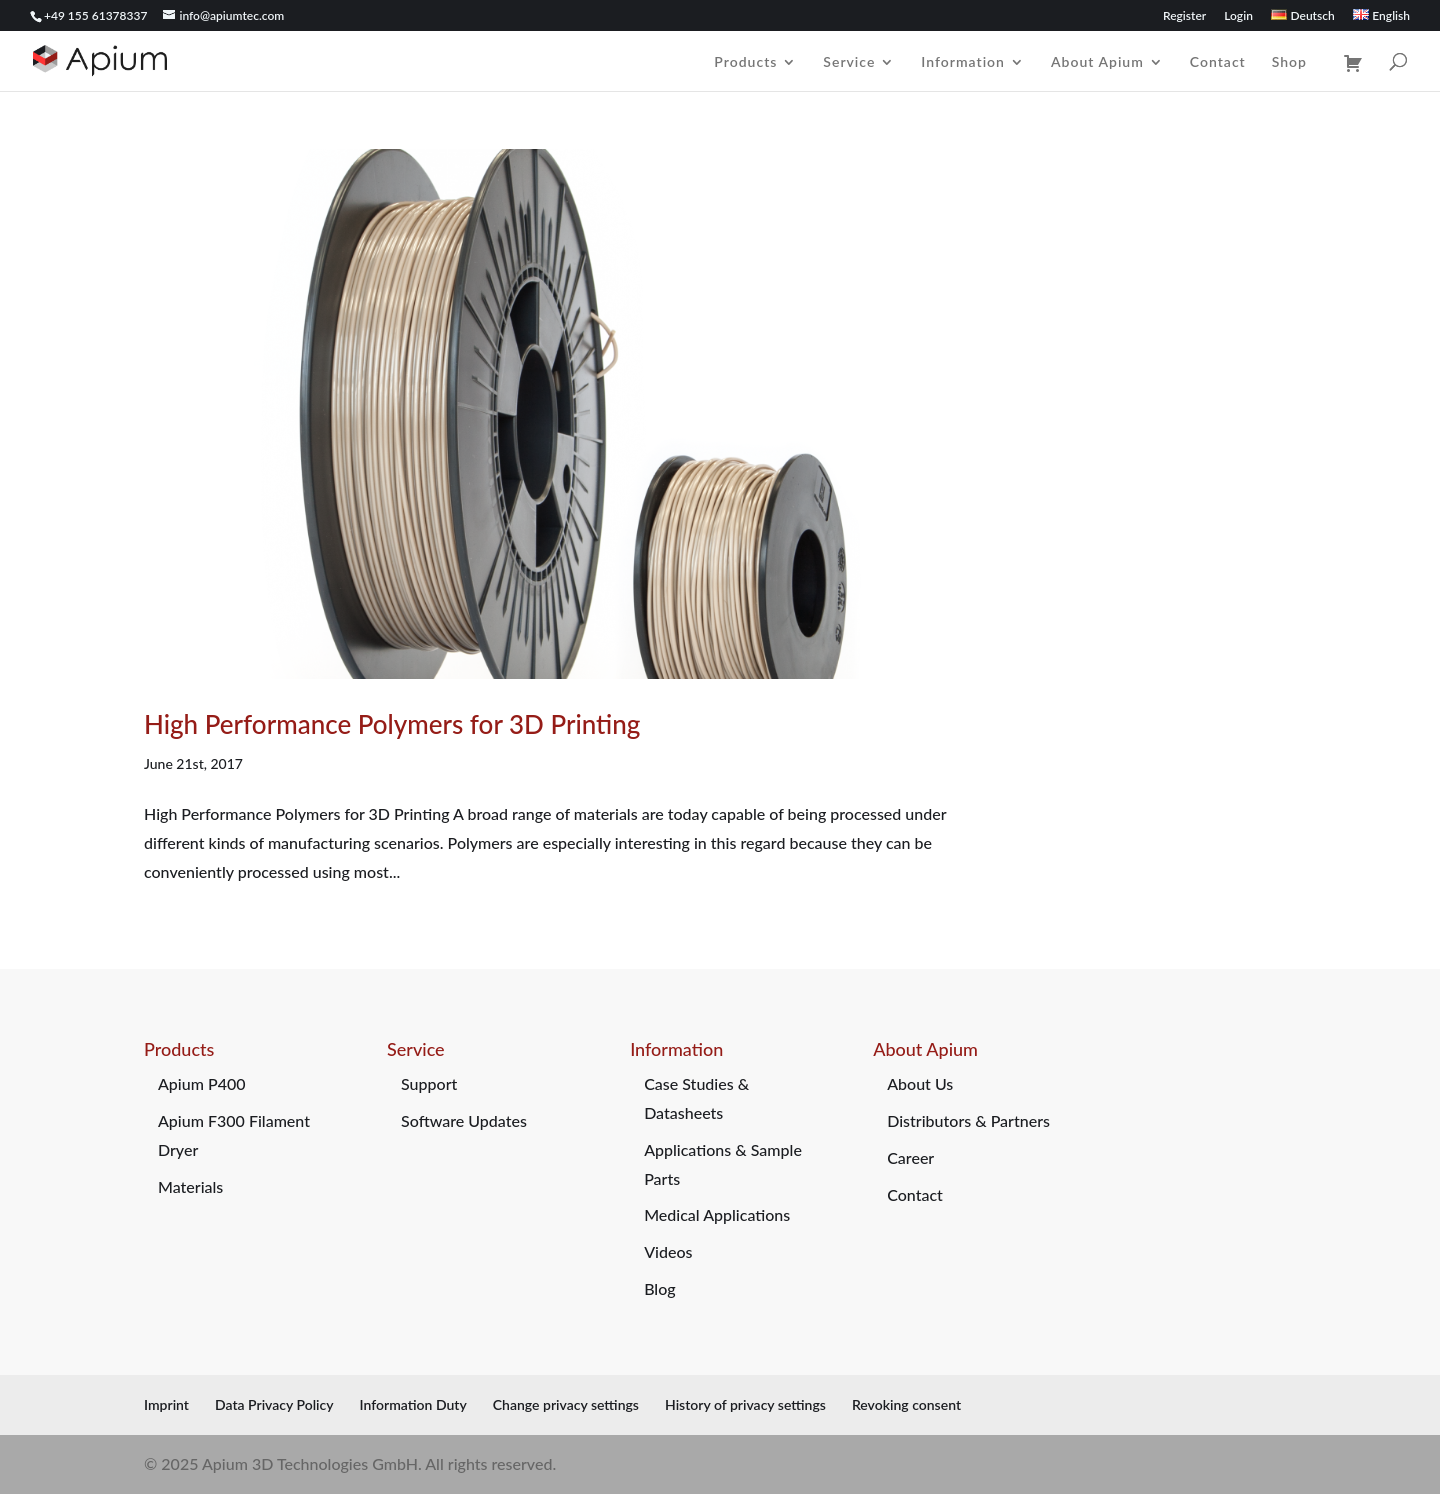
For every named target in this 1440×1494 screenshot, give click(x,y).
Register (1184, 16)
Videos (668, 1251)
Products (745, 62)
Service (849, 62)
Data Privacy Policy (274, 1404)
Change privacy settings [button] (566, 1404)
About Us (920, 1083)
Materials (190, 1186)
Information (963, 62)
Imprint (166, 1404)
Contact (1218, 62)
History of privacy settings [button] (745, 1404)
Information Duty (413, 1404)
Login (1238, 16)
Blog (659, 1288)
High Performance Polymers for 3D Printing (392, 724)
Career (910, 1157)
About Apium (1097, 62)
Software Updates (464, 1120)
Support (429, 1083)
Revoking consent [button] (906, 1404)
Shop (1289, 62)
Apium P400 (202, 1083)
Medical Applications (717, 1214)
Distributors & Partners (968, 1120)
